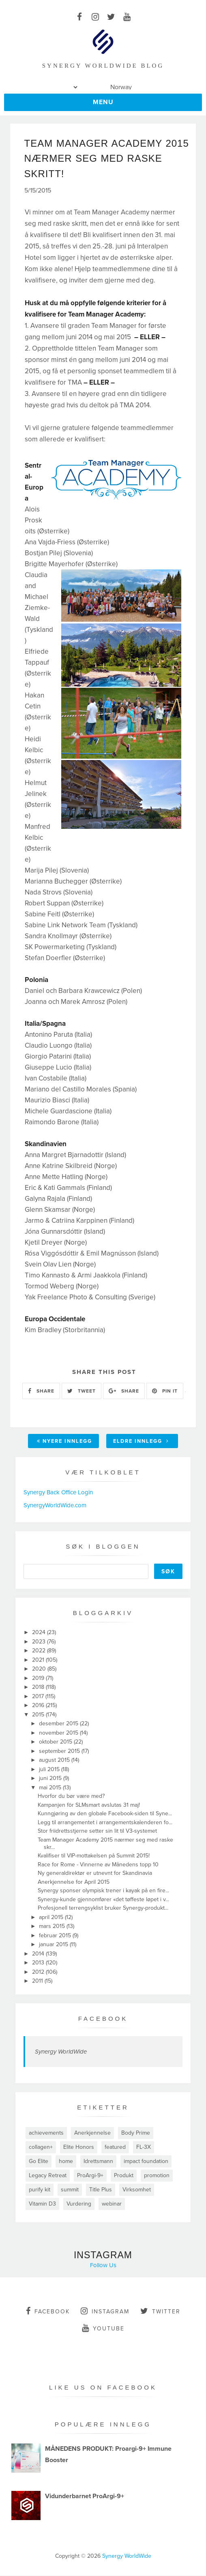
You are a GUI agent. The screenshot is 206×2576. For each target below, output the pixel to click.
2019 (39, 1678)
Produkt (123, 2175)
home (66, 2161)
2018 (39, 1687)
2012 (39, 1972)
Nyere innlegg (64, 1441)
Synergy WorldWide (61, 2052)
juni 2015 (51, 1779)
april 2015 (52, 1917)
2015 (39, 1715)
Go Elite (38, 2161)
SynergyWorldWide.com (55, 1506)
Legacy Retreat (48, 2175)
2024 (39, 1633)
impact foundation (146, 2161)
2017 (38, 1696)
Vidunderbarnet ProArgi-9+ (84, 2497)
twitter (160, 2311)
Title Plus (100, 2190)
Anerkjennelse (92, 2133)
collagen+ (41, 2147)
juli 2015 (50, 1769)
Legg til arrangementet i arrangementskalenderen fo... (105, 1822)
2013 (39, 1963)
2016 (39, 1706)
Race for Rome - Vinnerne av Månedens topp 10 (98, 1864)
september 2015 (60, 1751)
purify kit (39, 2190)
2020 (39, 1669)
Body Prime (135, 2133)
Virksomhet (136, 2190)
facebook (48, 2311)
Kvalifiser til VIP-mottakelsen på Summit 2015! (94, 1856)
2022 (39, 1651)
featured (115, 2147)
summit (70, 2190)
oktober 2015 (56, 1742)
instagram (105, 2311)
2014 (39, 1954)
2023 (39, 1642)
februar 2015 (56, 1935)
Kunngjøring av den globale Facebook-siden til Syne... (105, 1814)
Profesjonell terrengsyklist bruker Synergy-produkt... (103, 1908)
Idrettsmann (98, 2161)
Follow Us (103, 2265)
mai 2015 (51, 1787)
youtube (103, 2328)
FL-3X (143, 2147)
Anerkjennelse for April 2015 (73, 1882)
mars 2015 (53, 1926)
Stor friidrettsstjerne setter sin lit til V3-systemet (97, 1831)
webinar (112, 2204)
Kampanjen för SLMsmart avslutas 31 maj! (89, 1805)
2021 (39, 1660)
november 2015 (59, 1733)
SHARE (41, 1391)
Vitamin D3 (42, 2204)
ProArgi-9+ (90, 2175)
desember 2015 (59, 1724)
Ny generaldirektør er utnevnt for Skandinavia (95, 1873)
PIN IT (165, 1391)
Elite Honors (78, 2147)
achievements (46, 2133)
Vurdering (79, 2204)
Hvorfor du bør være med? (71, 1796)
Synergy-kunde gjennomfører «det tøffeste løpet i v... (103, 1899)
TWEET (81, 1391)
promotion (157, 2175)
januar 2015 (54, 1945)
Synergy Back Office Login (58, 1492)
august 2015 (55, 1760)
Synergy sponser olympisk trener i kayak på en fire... (103, 1891)
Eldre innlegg (141, 1441)
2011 (38, 1981)
